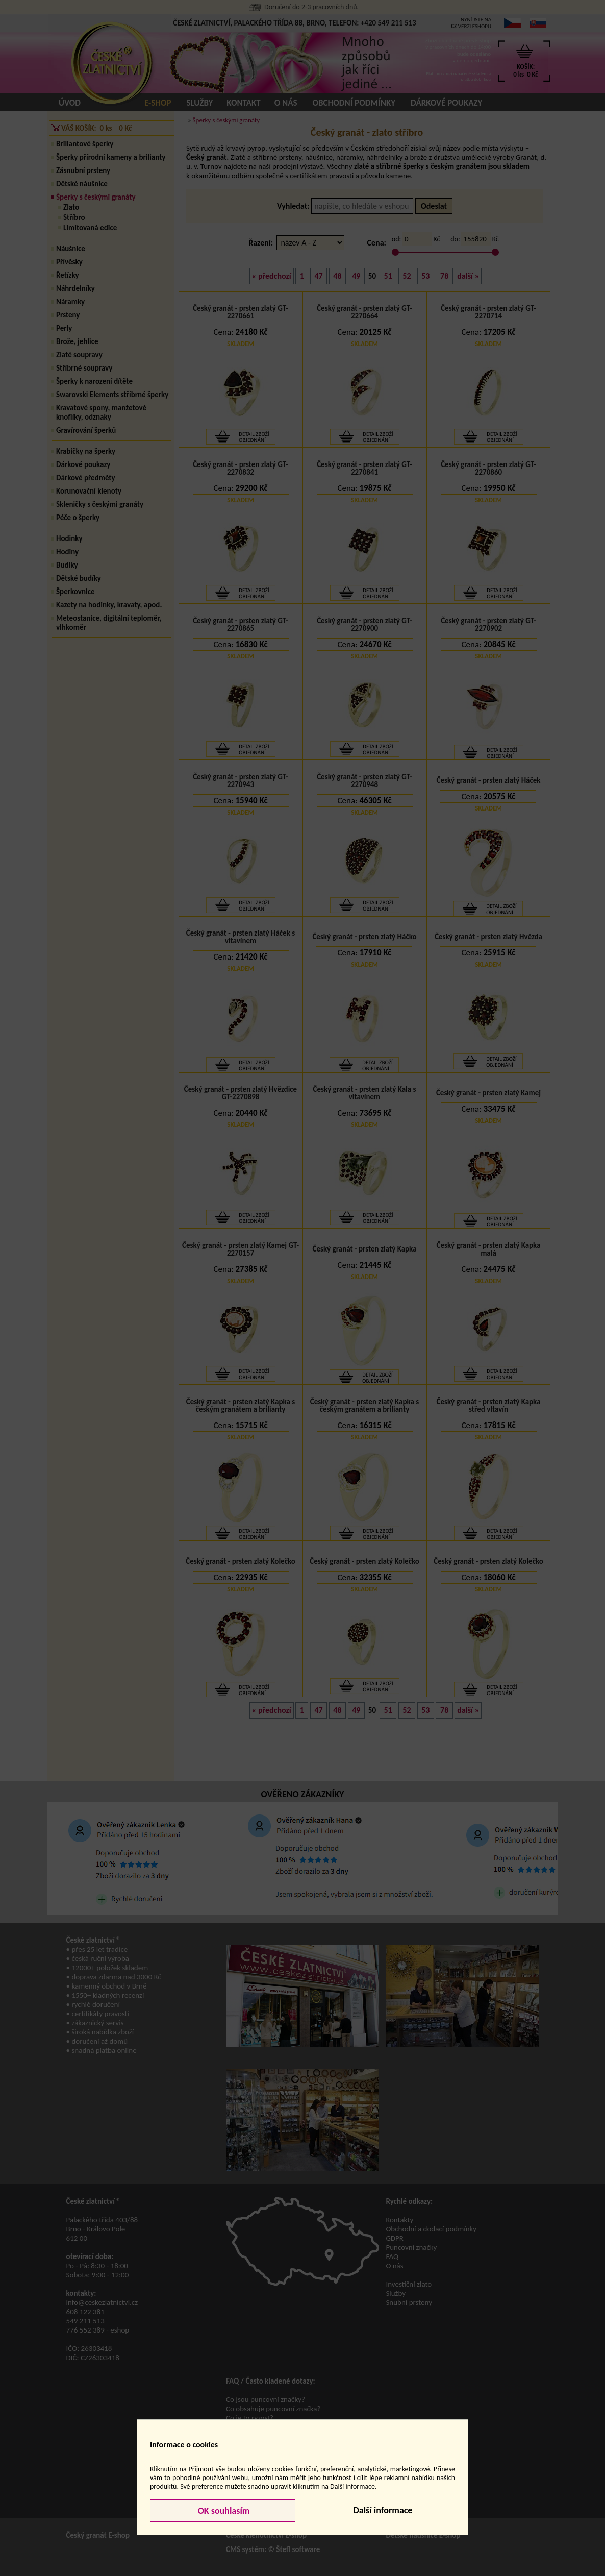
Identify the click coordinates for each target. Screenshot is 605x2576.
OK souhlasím (223, 2510)
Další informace (382, 2510)
